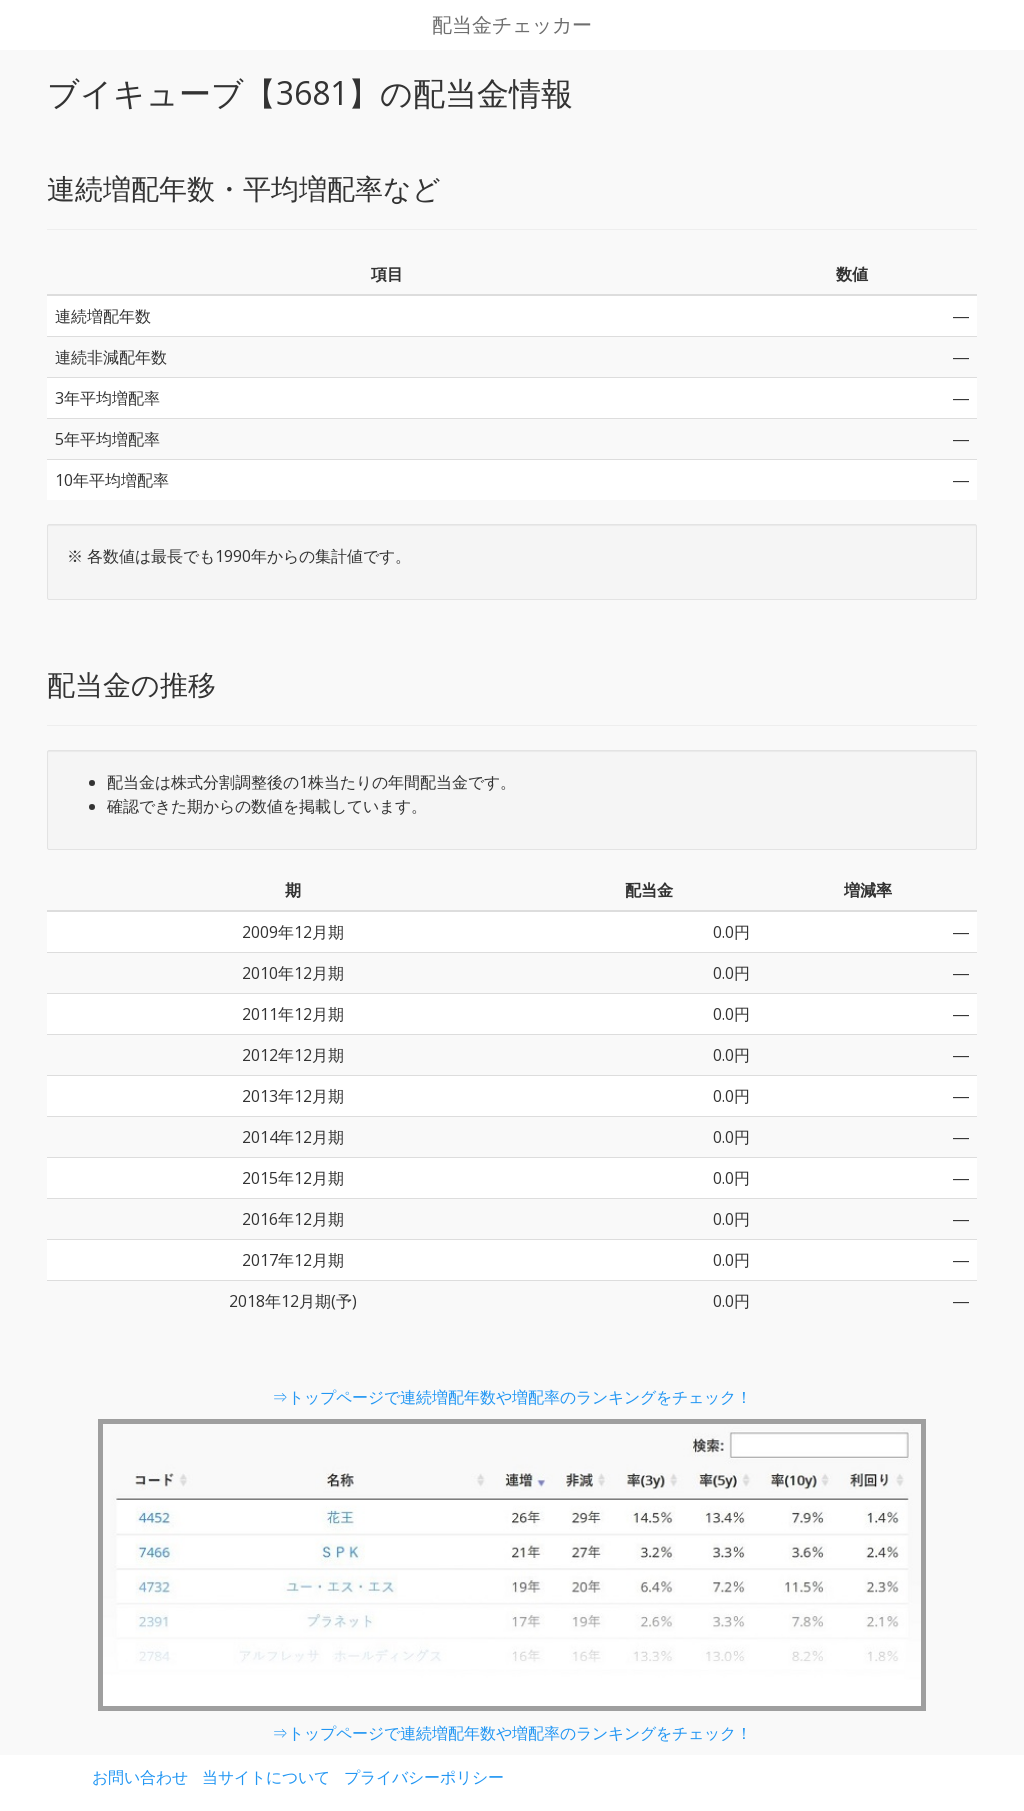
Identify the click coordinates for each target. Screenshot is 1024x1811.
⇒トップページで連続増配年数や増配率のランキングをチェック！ (512, 1397)
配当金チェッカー (512, 25)
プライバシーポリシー (424, 1777)
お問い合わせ (140, 1777)
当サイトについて (266, 1777)
